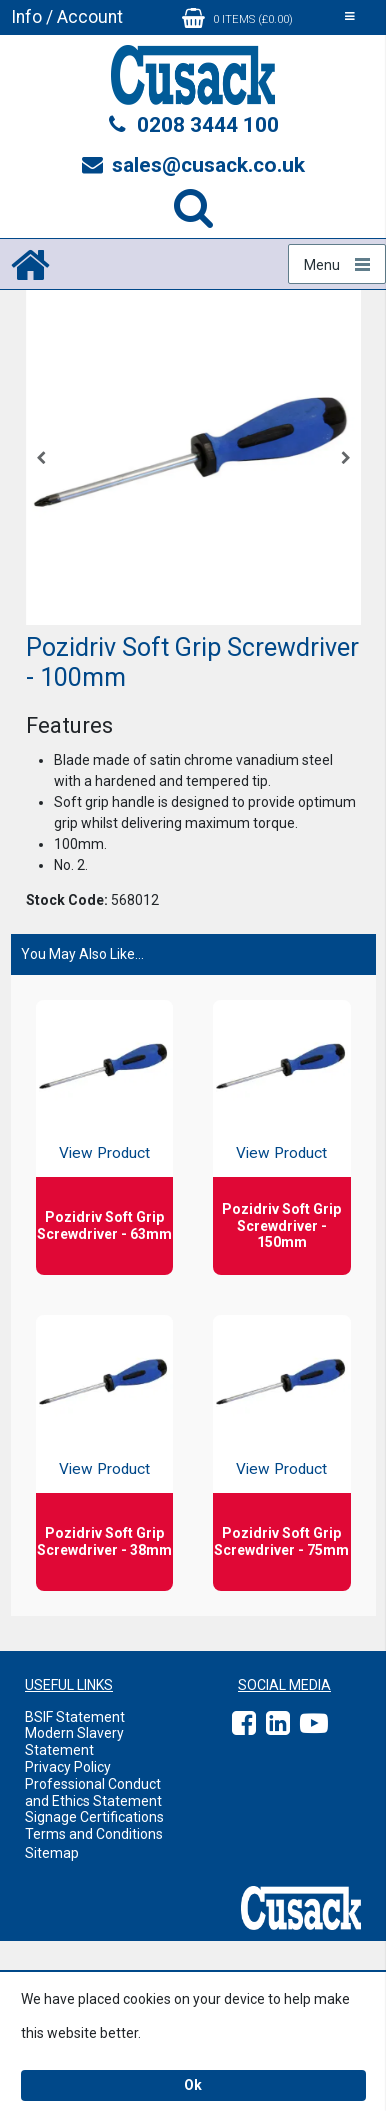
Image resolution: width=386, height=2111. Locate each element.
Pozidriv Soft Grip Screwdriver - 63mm (104, 1225)
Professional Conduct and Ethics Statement (93, 1792)
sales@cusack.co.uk (193, 165)
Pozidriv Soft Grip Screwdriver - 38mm (104, 1541)
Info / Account (67, 17)
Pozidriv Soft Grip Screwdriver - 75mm (281, 1541)
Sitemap (52, 1853)
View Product (104, 1153)
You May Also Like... (82, 954)
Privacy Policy (68, 1767)
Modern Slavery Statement (74, 1741)
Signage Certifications (94, 1817)
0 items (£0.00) (237, 18)
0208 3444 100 (193, 125)
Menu (322, 265)
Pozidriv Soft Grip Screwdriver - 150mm (281, 1226)
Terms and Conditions (94, 1834)
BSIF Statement (75, 1717)
